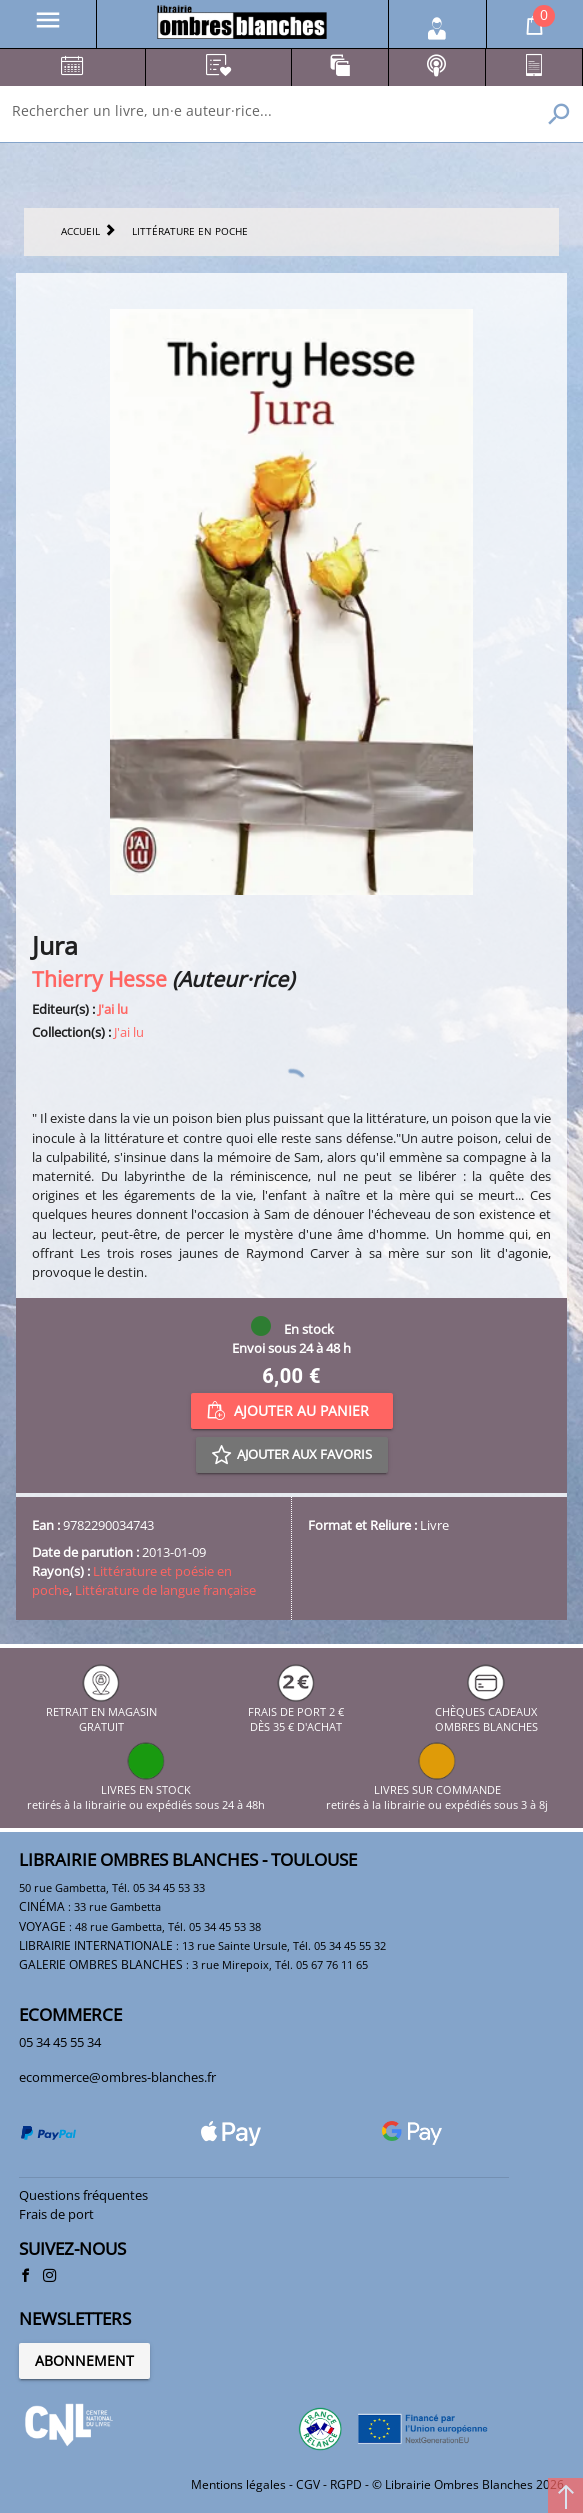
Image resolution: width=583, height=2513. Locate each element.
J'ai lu (113, 1009)
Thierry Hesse (99, 978)
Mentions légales (238, 2484)
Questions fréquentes (83, 2195)
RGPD (346, 2484)
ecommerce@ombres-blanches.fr (117, 2077)
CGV (308, 2484)
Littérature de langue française (165, 1590)
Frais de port (56, 2214)
